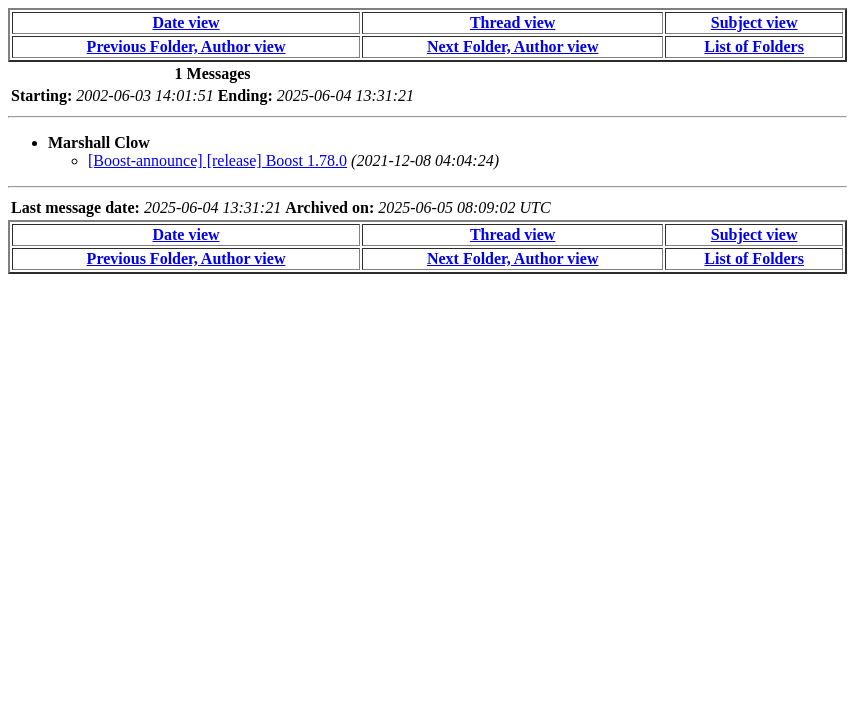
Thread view (512, 22)
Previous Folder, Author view (186, 46)
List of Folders (754, 46)
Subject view (754, 22)
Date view (185, 22)
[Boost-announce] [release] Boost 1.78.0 (217, 160)
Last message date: (75, 207)
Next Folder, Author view (513, 46)
